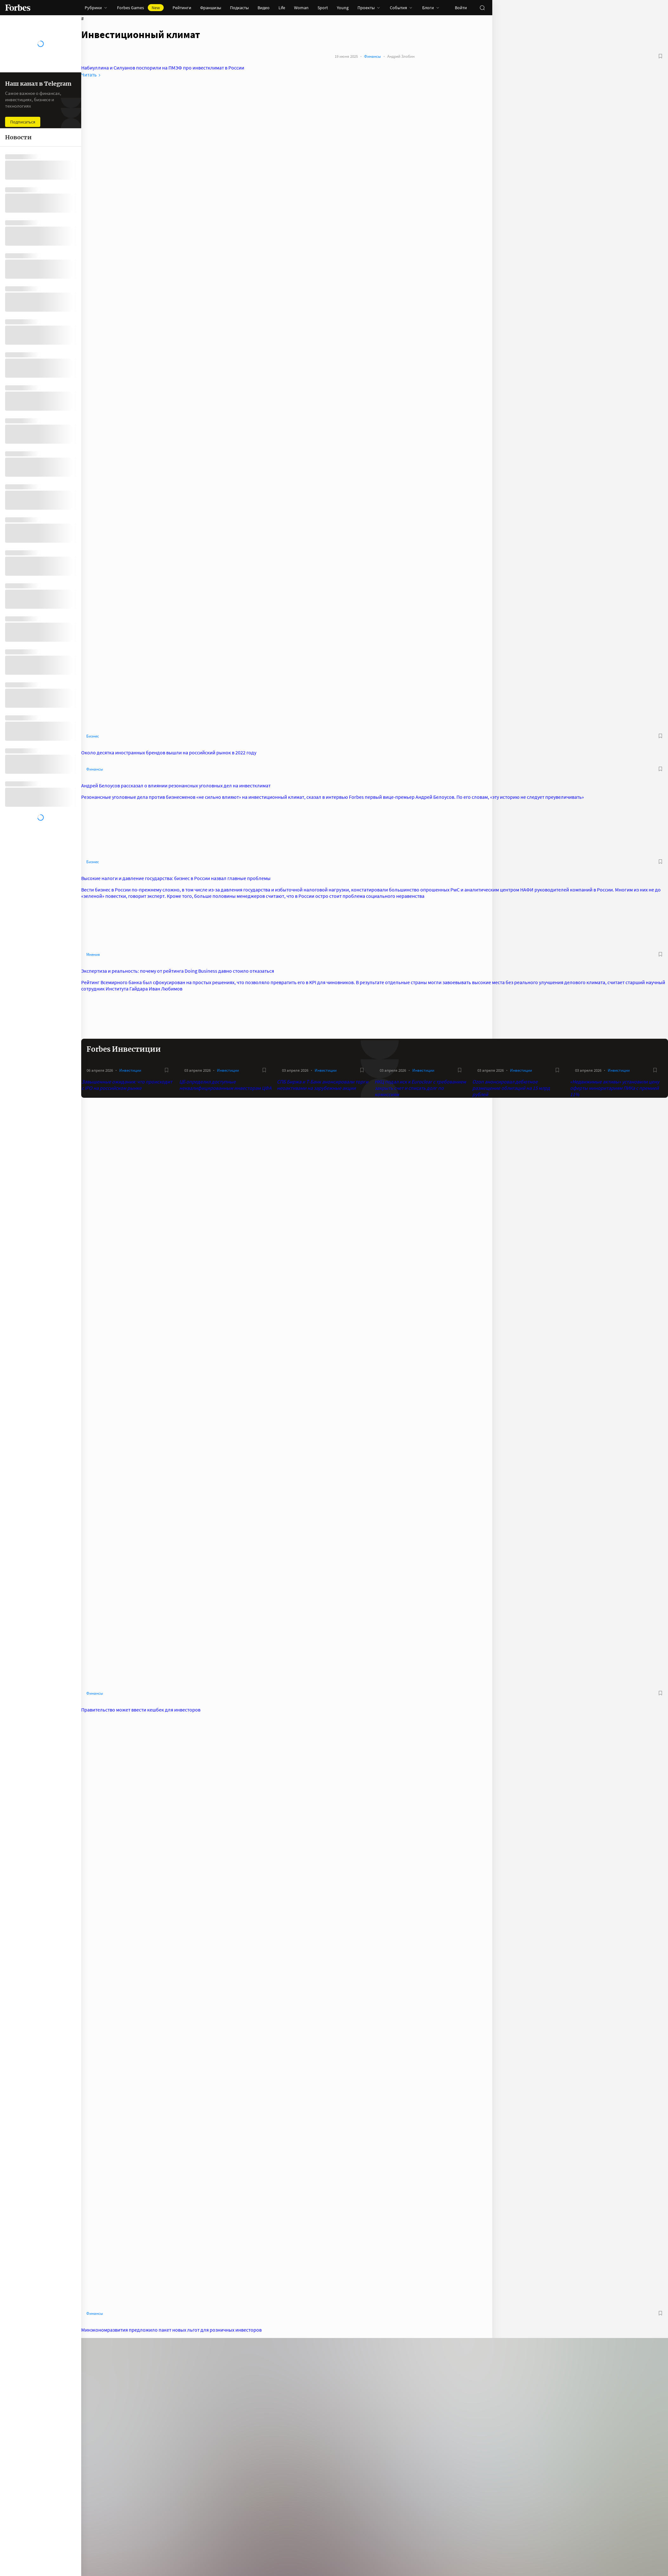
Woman (301, 7)
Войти (461, 7)
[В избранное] (660, 56)
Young (343, 7)
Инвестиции (130, 1070)
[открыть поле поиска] (482, 8)
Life (281, 7)
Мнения (93, 954)
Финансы (372, 56)
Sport (323, 7)
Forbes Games (140, 7)
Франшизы (210, 7)
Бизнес (92, 736)
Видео (264, 7)
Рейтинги (182, 7)
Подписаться (22, 122)
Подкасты (239, 7)
